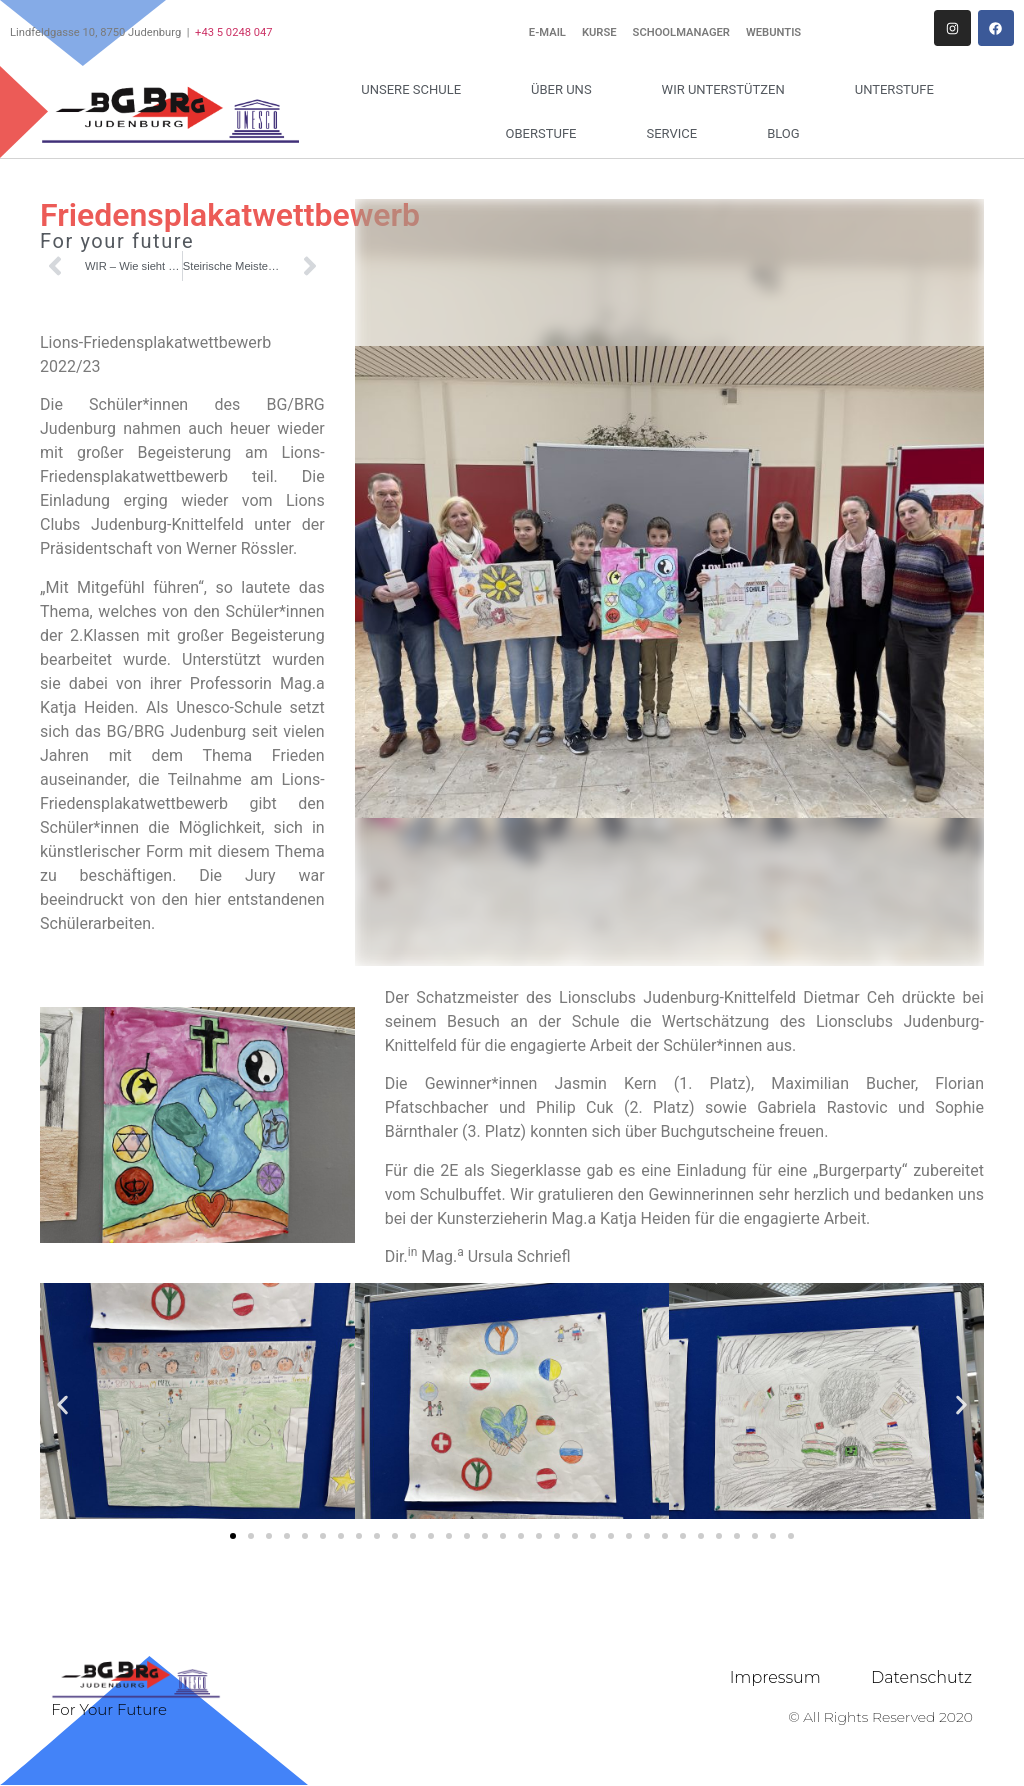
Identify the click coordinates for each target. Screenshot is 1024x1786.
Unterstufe (899, 90)
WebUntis (773, 32)
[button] (62, 1404)
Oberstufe (546, 134)
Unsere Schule (416, 90)
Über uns (566, 90)
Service (676, 134)
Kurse (599, 32)
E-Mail (547, 32)
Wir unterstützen (728, 90)
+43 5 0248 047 (234, 32)
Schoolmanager (681, 32)
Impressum (775, 1677)
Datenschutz (921, 1677)
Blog (783, 133)
